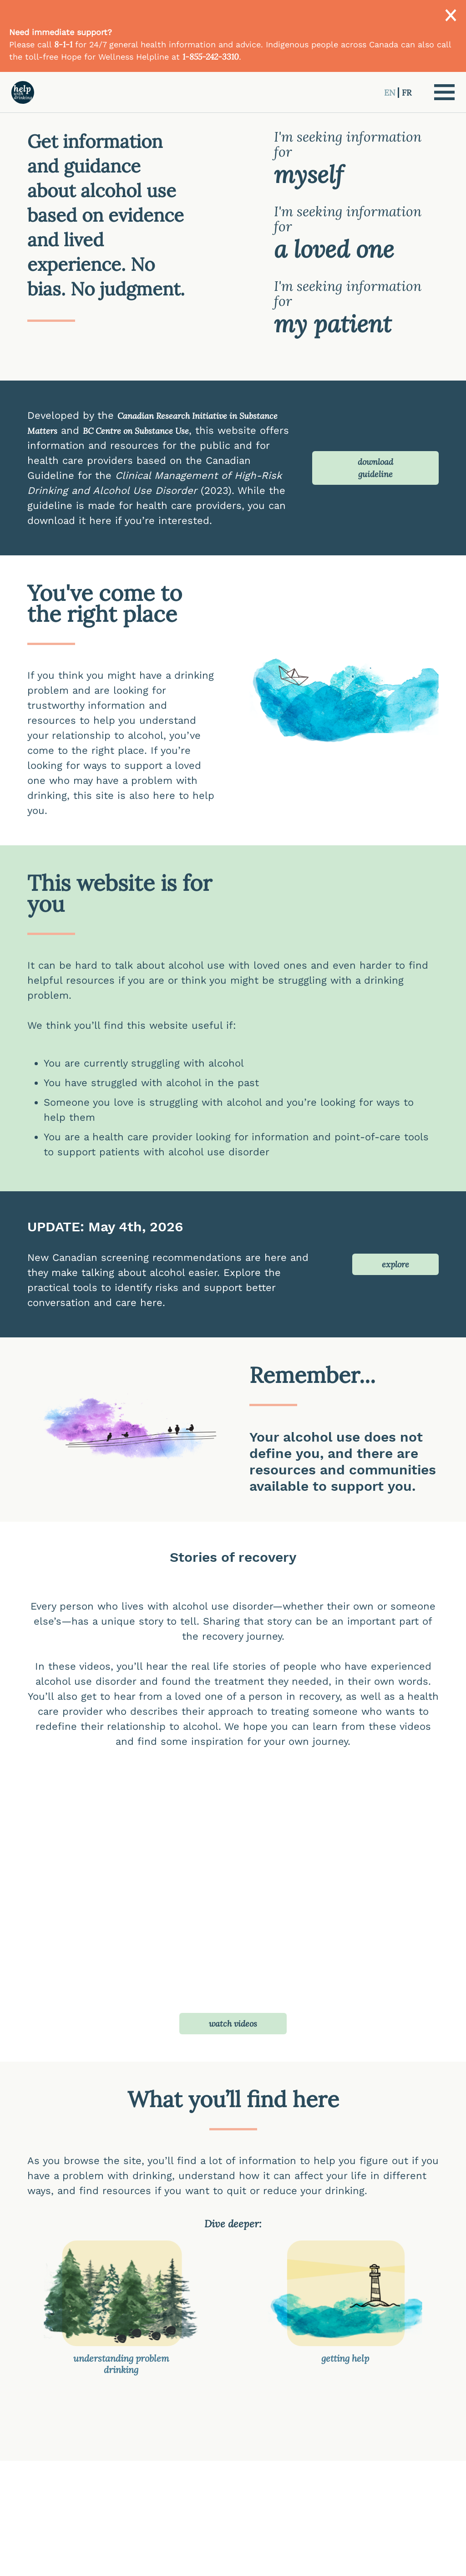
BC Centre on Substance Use (136, 431)
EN (391, 92)
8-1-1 (63, 44)
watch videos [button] (233, 2023)
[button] (444, 92)
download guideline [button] (375, 468)
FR (406, 92)
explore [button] (395, 1264)
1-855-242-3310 (210, 56)
